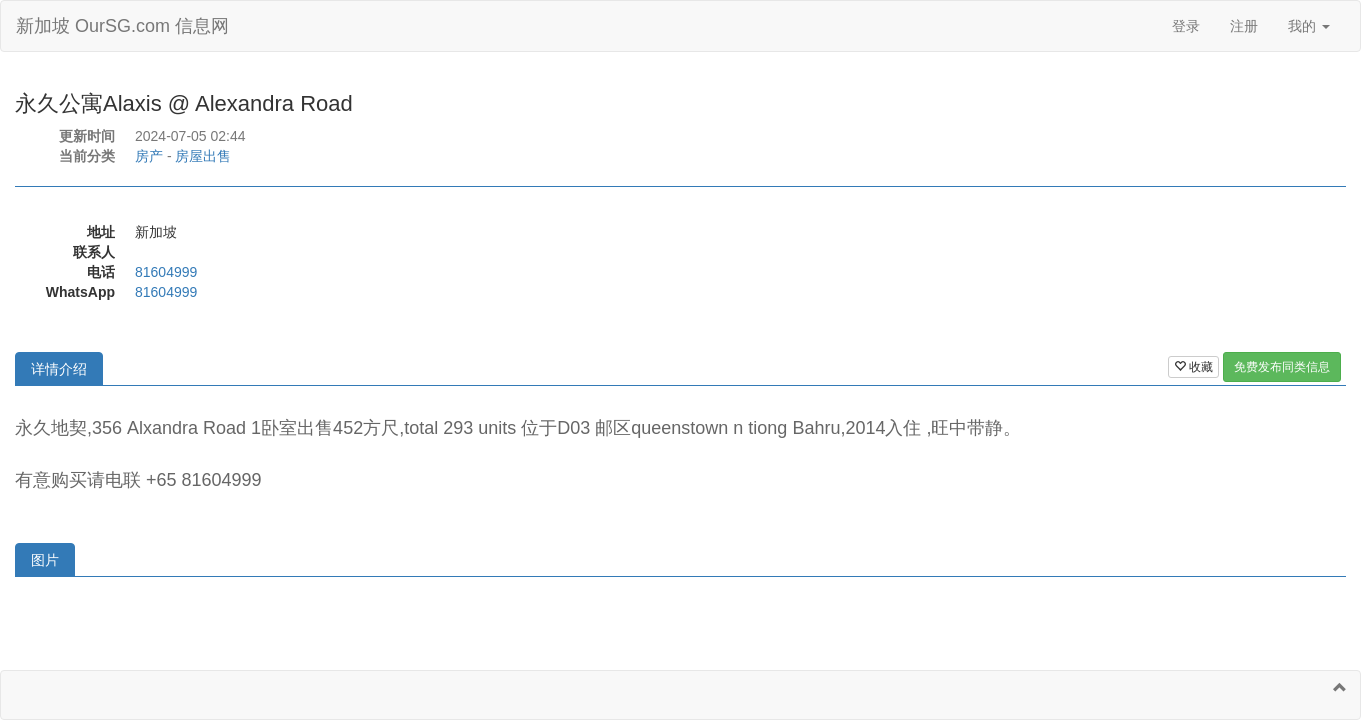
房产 (149, 156)
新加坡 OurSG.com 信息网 (122, 26)
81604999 (166, 272)
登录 (1186, 26)
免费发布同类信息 (1282, 367)
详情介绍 (59, 369)
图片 (45, 560)
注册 (1244, 26)
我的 (1309, 26)
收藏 (1193, 367)
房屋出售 (203, 156)
